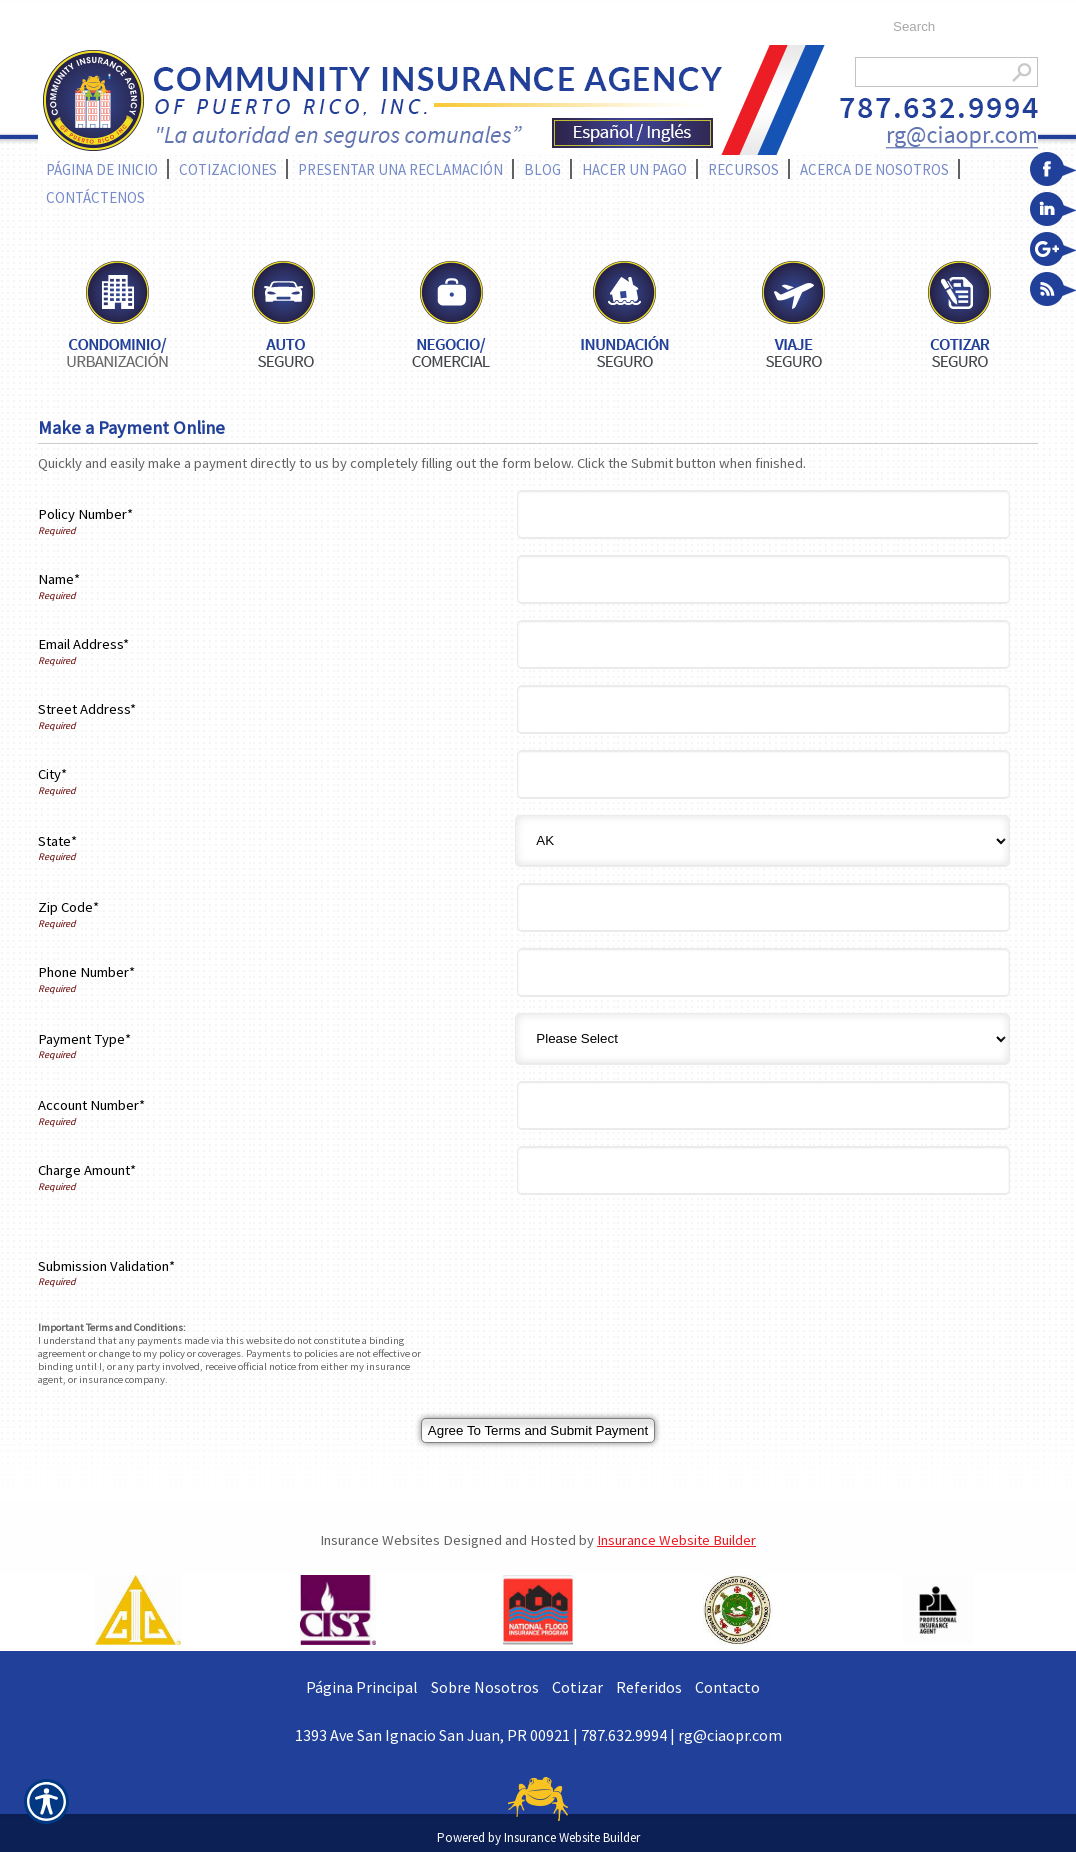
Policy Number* (85, 514)
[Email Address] (763, 644)
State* (57, 841)
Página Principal (362, 1687)
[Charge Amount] (763, 1170)
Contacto (727, 1687)
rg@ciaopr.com (730, 1735)
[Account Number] (763, 1105)
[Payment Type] (762, 1039)
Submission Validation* (106, 1266)
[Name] (763, 579)
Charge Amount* (87, 1170)
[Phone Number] (763, 972)
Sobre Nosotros (485, 1687)
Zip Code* (68, 907)
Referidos (649, 1687)
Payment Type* (84, 1039)
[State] (762, 841)
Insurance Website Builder (676, 1540)
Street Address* (87, 709)
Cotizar (577, 1687)
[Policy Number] (763, 514)
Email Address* (83, 644)
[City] (763, 774)
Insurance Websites (380, 1540)
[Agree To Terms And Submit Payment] (538, 1430)
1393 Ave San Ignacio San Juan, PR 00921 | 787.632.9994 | (486, 1735)
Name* (59, 579)
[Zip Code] (763, 907)
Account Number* (91, 1105)
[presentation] (676, 1266)
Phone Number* (86, 972)
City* (52, 774)
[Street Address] (763, 709)
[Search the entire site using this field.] (955, 27)
